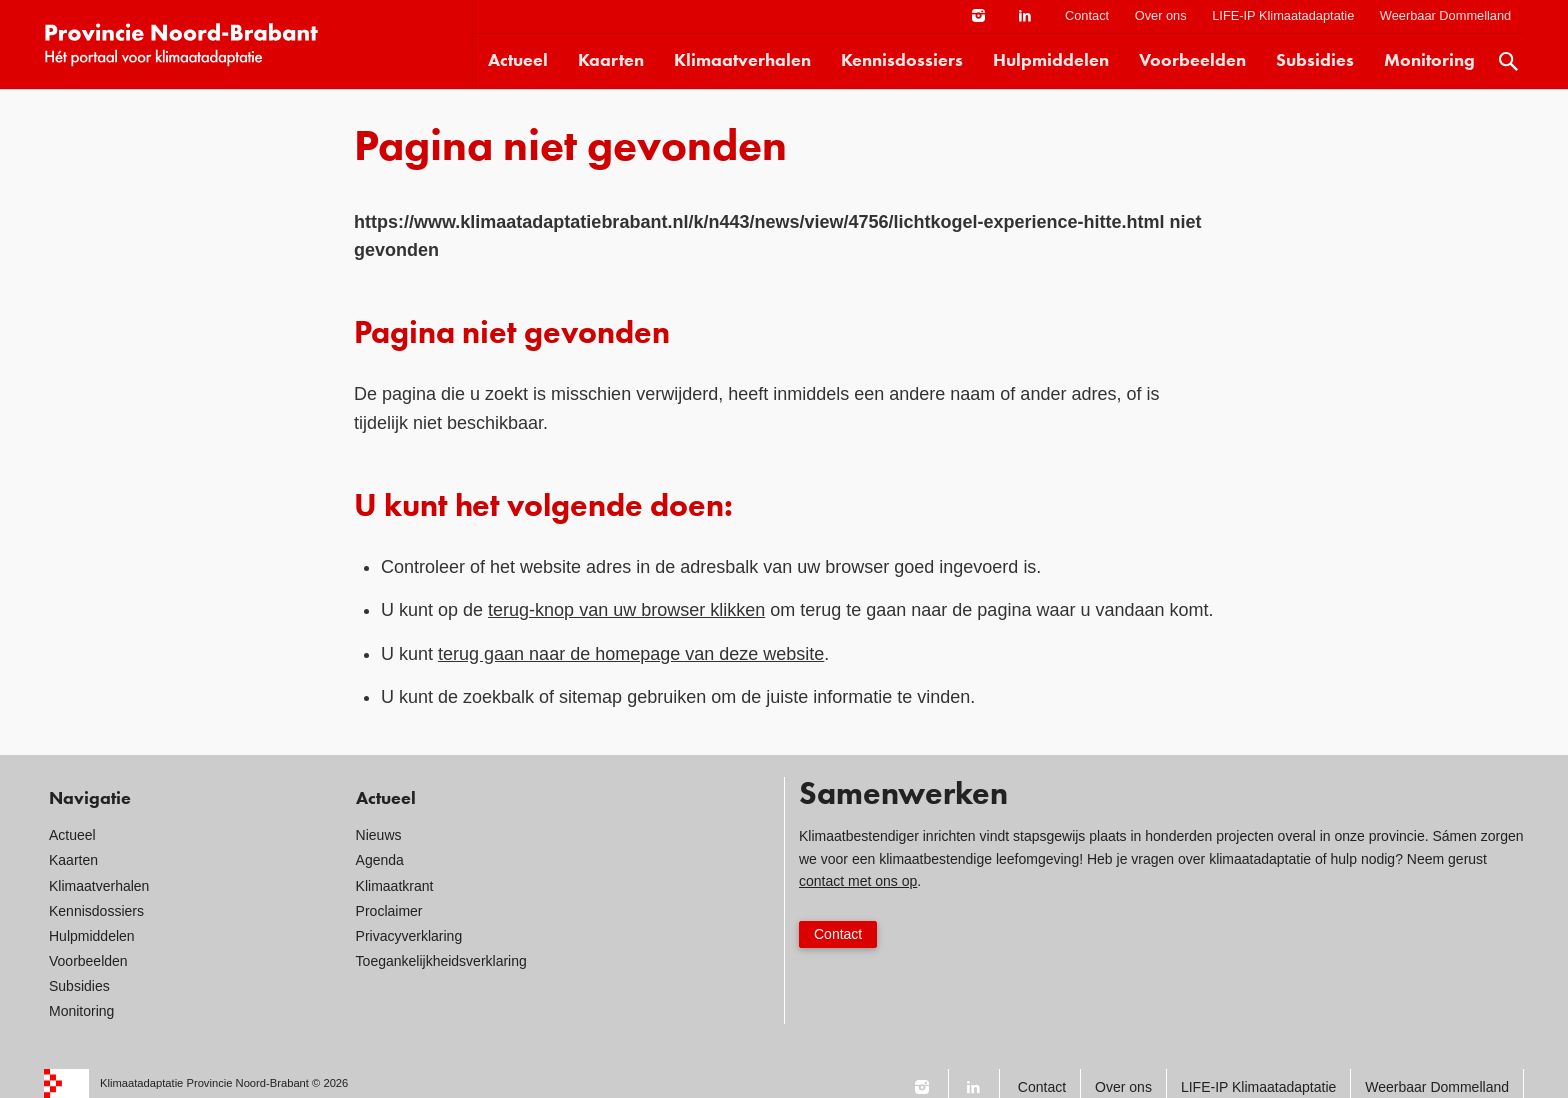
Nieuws (379, 835)
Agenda (380, 860)
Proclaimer (389, 911)
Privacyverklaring (409, 936)
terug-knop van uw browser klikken (626, 610)
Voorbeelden (1192, 61)
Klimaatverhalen (742, 61)
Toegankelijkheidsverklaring (441, 961)
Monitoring (1429, 61)
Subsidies (1315, 61)
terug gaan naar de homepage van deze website (631, 654)
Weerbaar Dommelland (1445, 15)
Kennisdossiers (902, 61)
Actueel (518, 61)
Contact (1087, 15)
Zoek (1509, 61)
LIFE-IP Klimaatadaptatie (1283, 15)
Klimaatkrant (395, 886)
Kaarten (611, 61)
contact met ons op (858, 881)
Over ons (1161, 15)
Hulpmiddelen (1051, 61)
